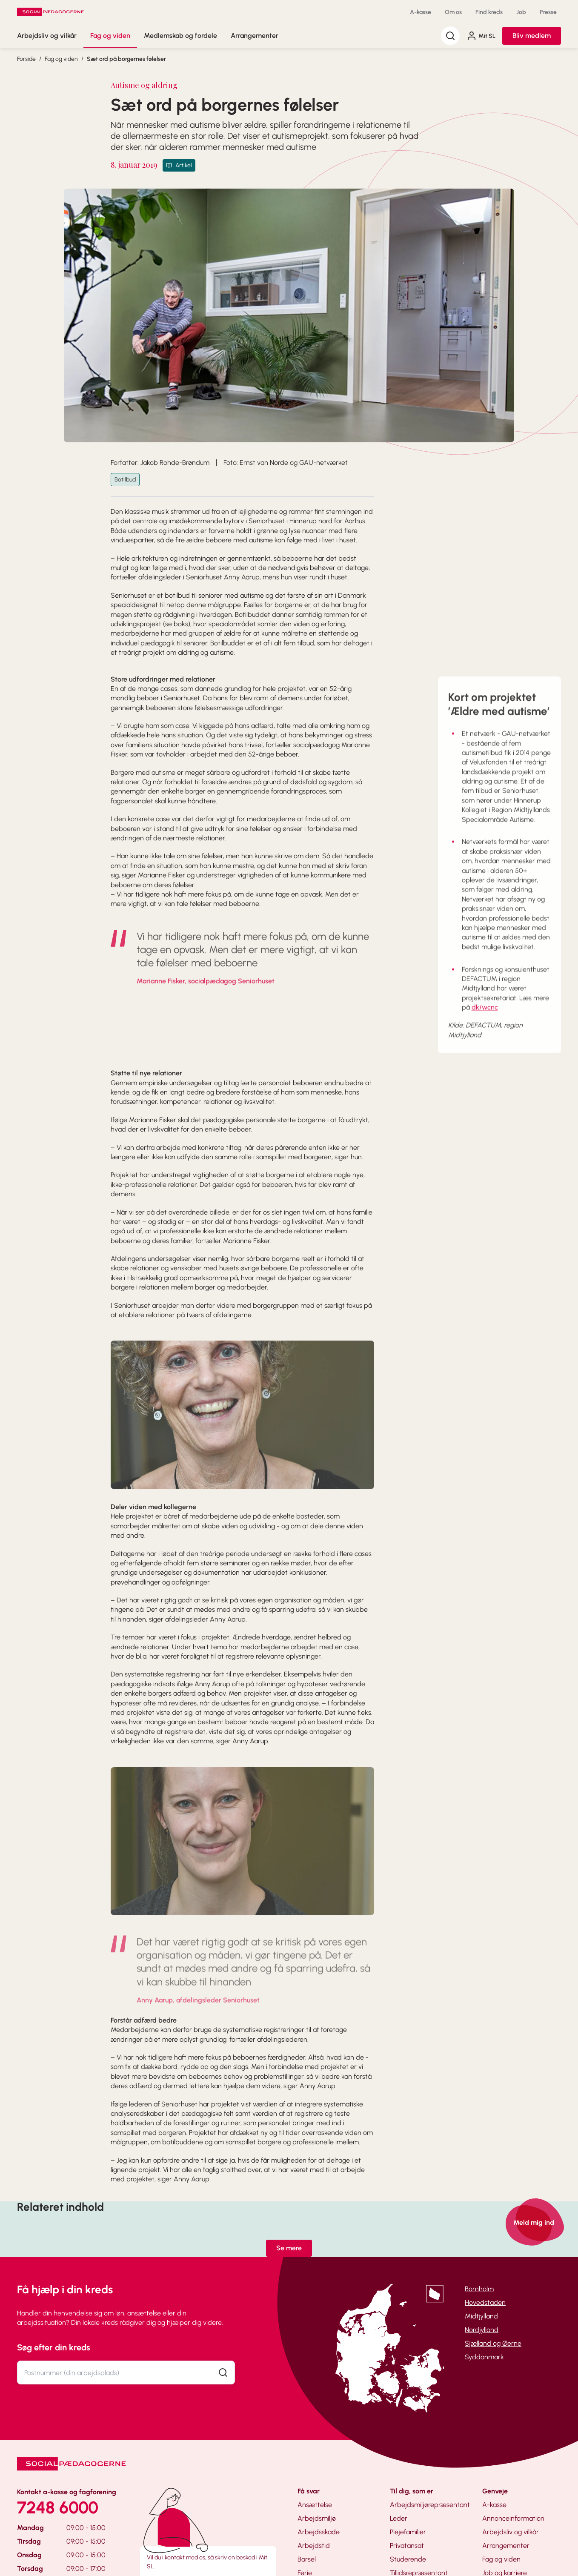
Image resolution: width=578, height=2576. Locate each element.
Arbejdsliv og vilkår (47, 36)
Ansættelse (315, 2505)
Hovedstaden (485, 2302)
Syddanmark (484, 2357)
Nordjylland (481, 2330)
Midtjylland (481, 2316)
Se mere (289, 2248)
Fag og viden (110, 36)
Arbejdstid (314, 2546)
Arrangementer (254, 36)
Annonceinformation (513, 2518)
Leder (398, 2518)
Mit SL (480, 36)
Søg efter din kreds (53, 2347)
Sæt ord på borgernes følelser (126, 59)
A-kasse (420, 12)
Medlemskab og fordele (180, 36)
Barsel (307, 2559)
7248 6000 (57, 2507)
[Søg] (450, 35)
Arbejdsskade (319, 2532)
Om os (453, 12)
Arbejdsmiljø (317, 2518)
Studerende (408, 2559)
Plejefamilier (408, 2532)
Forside (26, 59)
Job (521, 12)
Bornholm (479, 2289)
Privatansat (407, 2546)
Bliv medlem (531, 36)
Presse (548, 12)
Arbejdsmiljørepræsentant (430, 2505)
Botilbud (125, 479)
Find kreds (489, 12)
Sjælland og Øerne (493, 2343)
